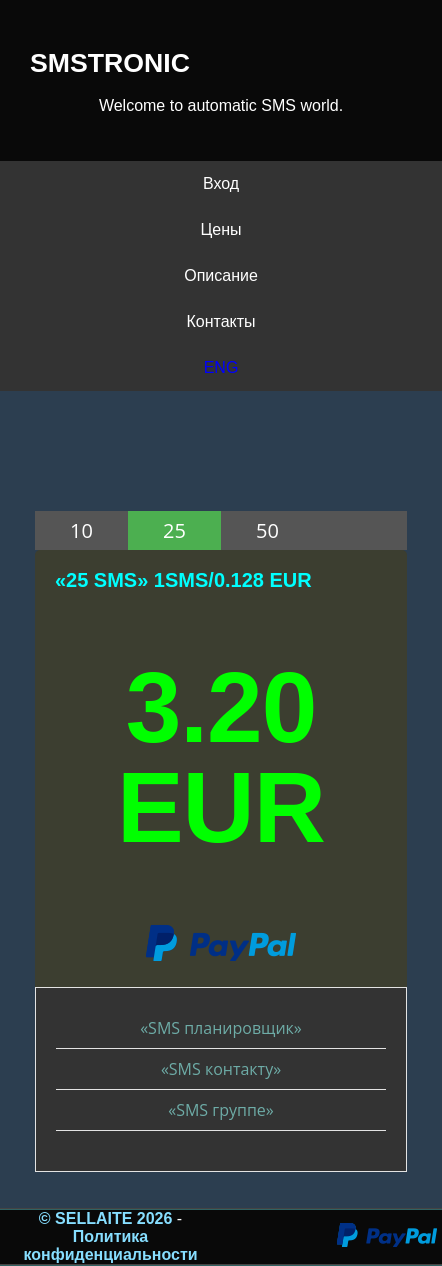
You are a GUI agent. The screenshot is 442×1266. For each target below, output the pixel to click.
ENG (221, 367)
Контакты (220, 321)
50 (267, 530)
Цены (220, 229)
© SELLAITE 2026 (108, 1218)
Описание (221, 275)
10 (81, 530)
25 (174, 530)
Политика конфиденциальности (110, 1245)
